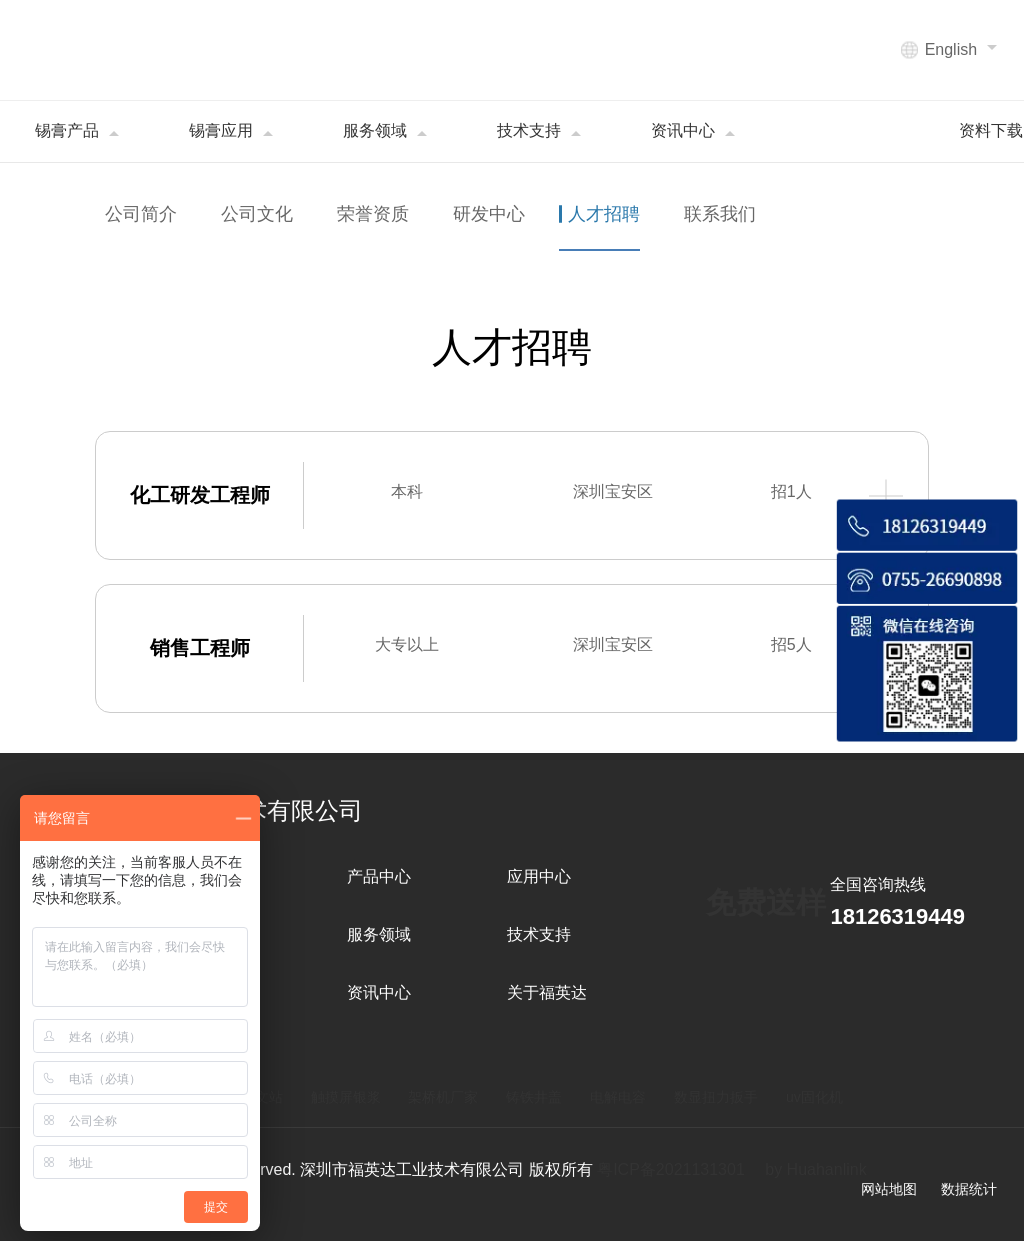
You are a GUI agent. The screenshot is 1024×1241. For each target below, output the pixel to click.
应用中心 (539, 876)
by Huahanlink (815, 1169)
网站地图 (889, 1189)
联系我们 (720, 214)
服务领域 (379, 934)
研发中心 (489, 214)
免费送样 (766, 902)
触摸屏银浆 (346, 1097)
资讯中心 (379, 992)
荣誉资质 (373, 214)
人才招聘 (605, 214)
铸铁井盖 (534, 1097)
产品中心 (379, 876)
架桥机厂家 (443, 1097)
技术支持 (539, 934)
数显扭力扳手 (716, 1097)
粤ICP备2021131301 (671, 1169)
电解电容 (618, 1097)
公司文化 (257, 214)
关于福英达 (547, 992)
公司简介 (141, 214)
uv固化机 (814, 1097)
